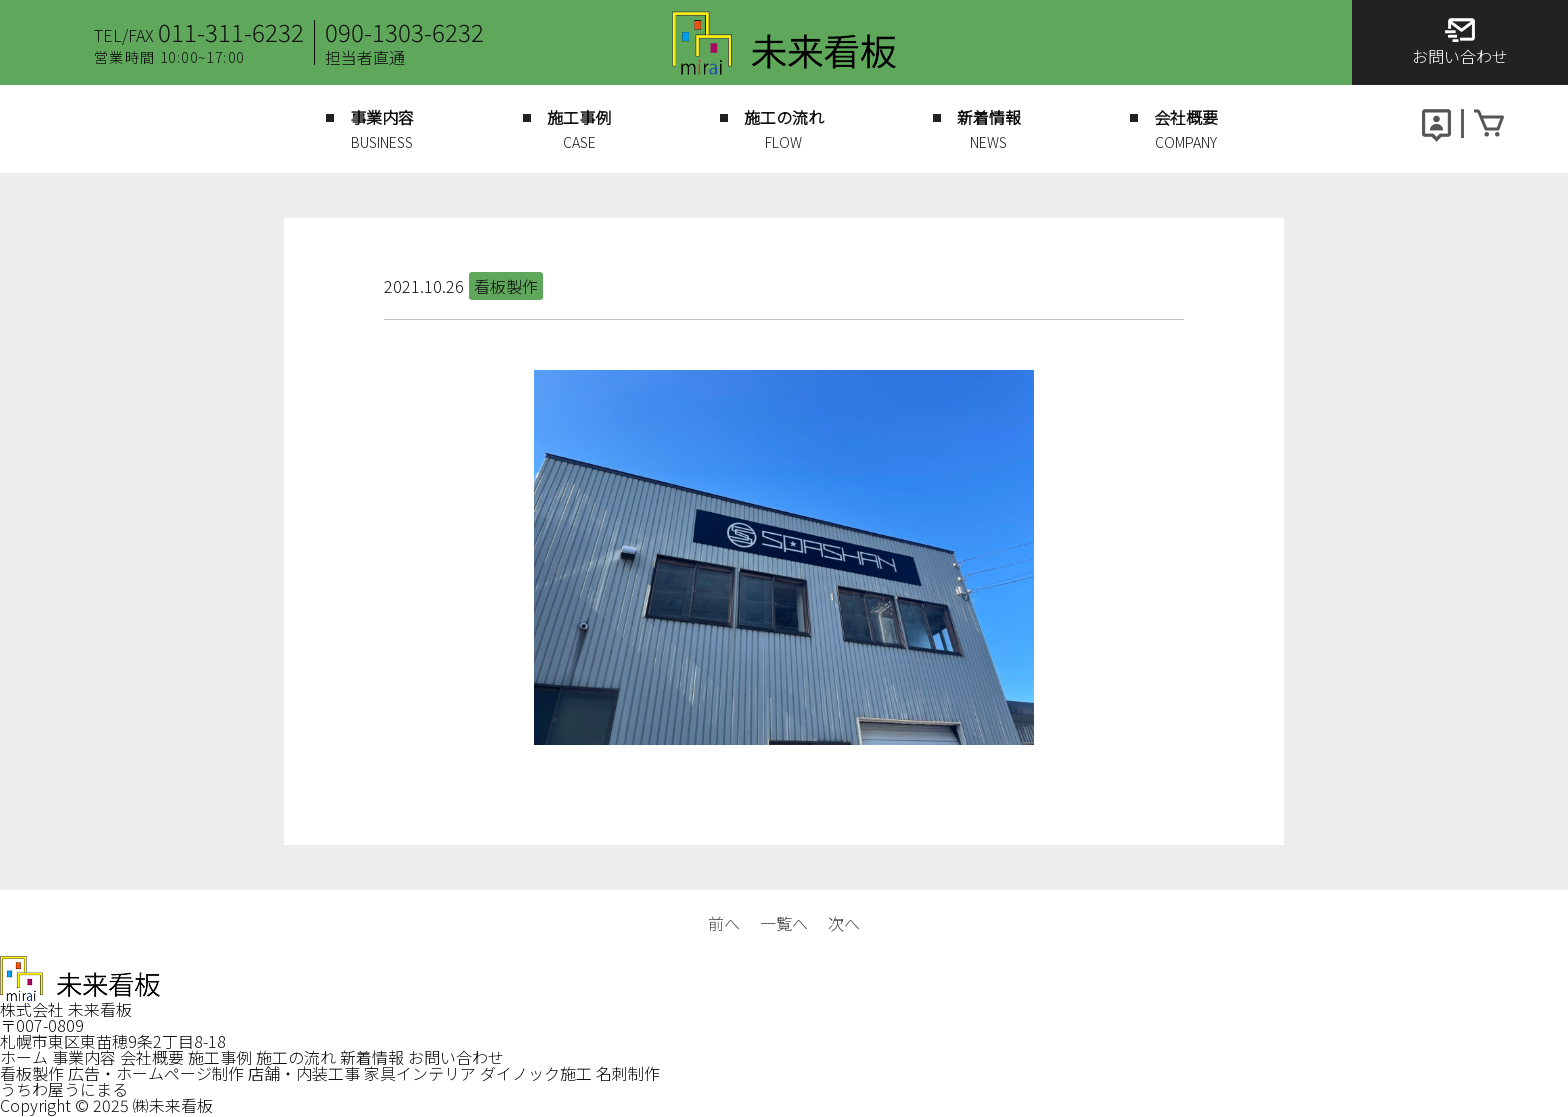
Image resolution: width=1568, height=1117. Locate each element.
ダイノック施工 (536, 1073)
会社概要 (152, 1057)
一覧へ (784, 923)
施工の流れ (296, 1057)
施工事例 (220, 1057)
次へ (844, 923)
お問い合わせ (456, 1057)
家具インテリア (420, 1073)
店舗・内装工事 (304, 1073)
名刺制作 (628, 1073)
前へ (724, 923)
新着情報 (372, 1057)
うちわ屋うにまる (64, 1089)
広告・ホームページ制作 (156, 1073)
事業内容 (84, 1057)
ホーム (24, 1057)
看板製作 (32, 1073)
